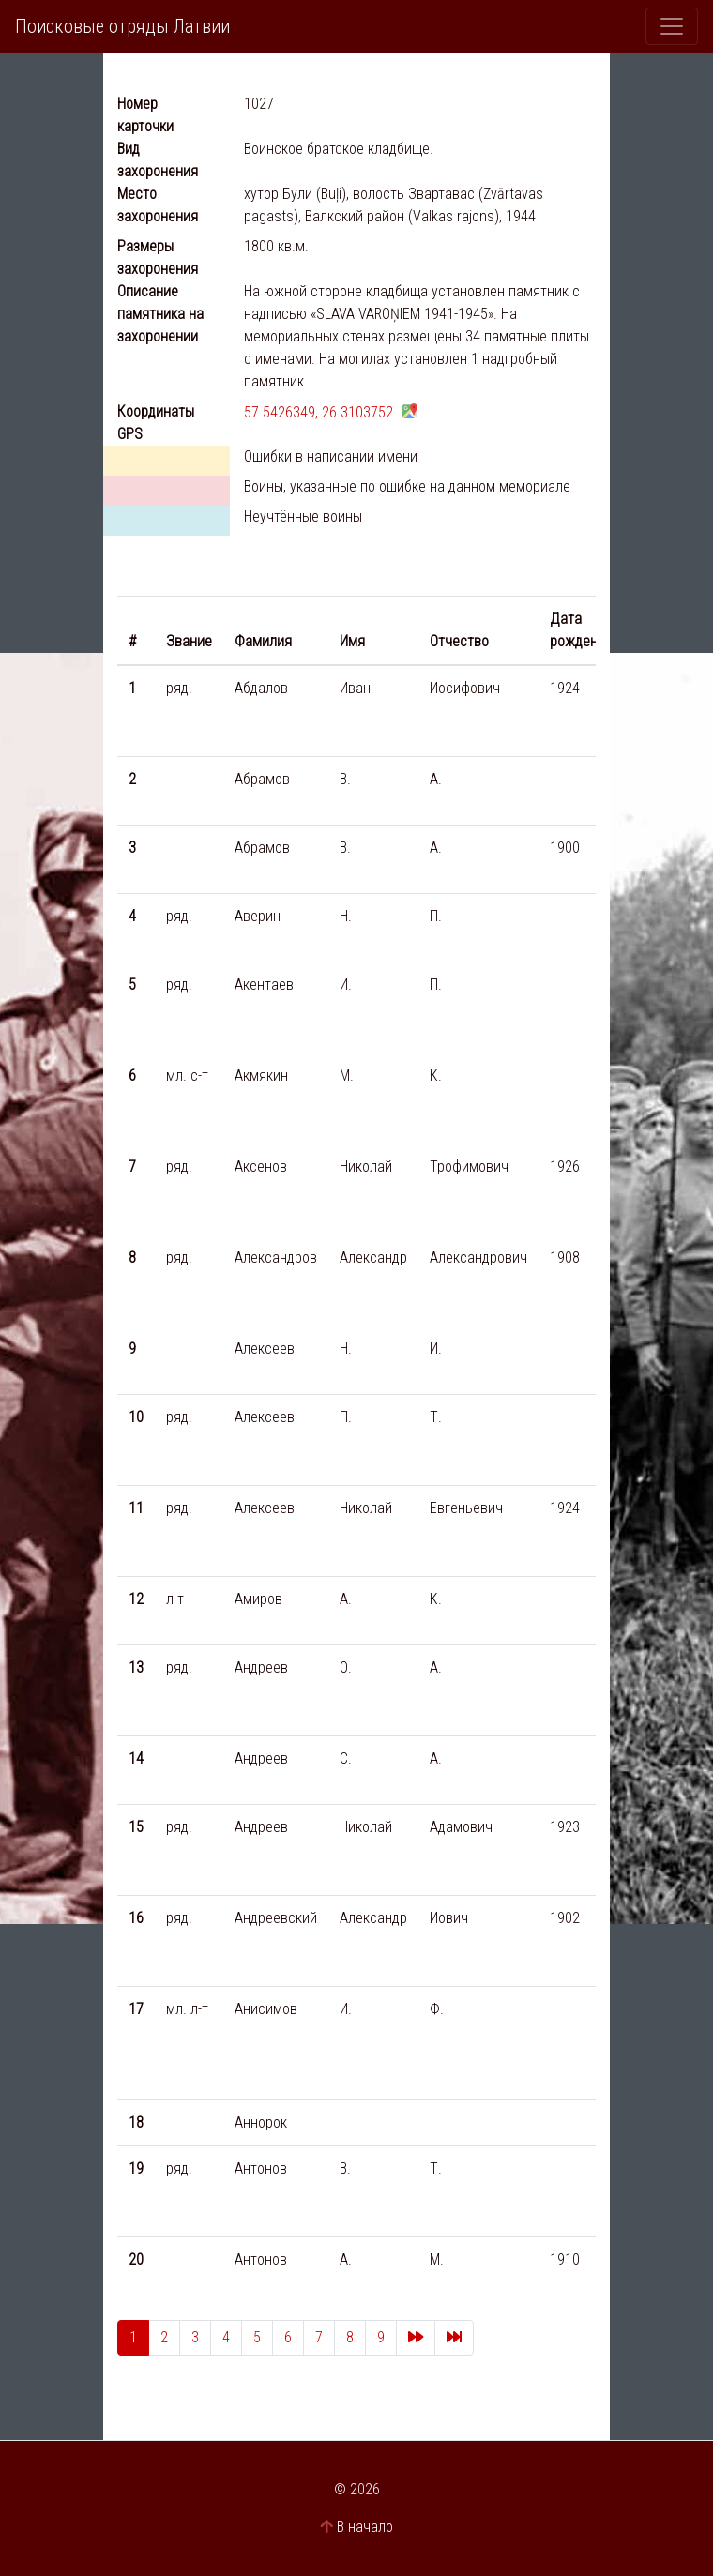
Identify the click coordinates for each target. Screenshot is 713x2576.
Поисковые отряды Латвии (122, 26)
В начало (365, 2527)
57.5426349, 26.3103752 (318, 412)
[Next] (415, 2338)
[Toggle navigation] (671, 26)
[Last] (454, 2338)
